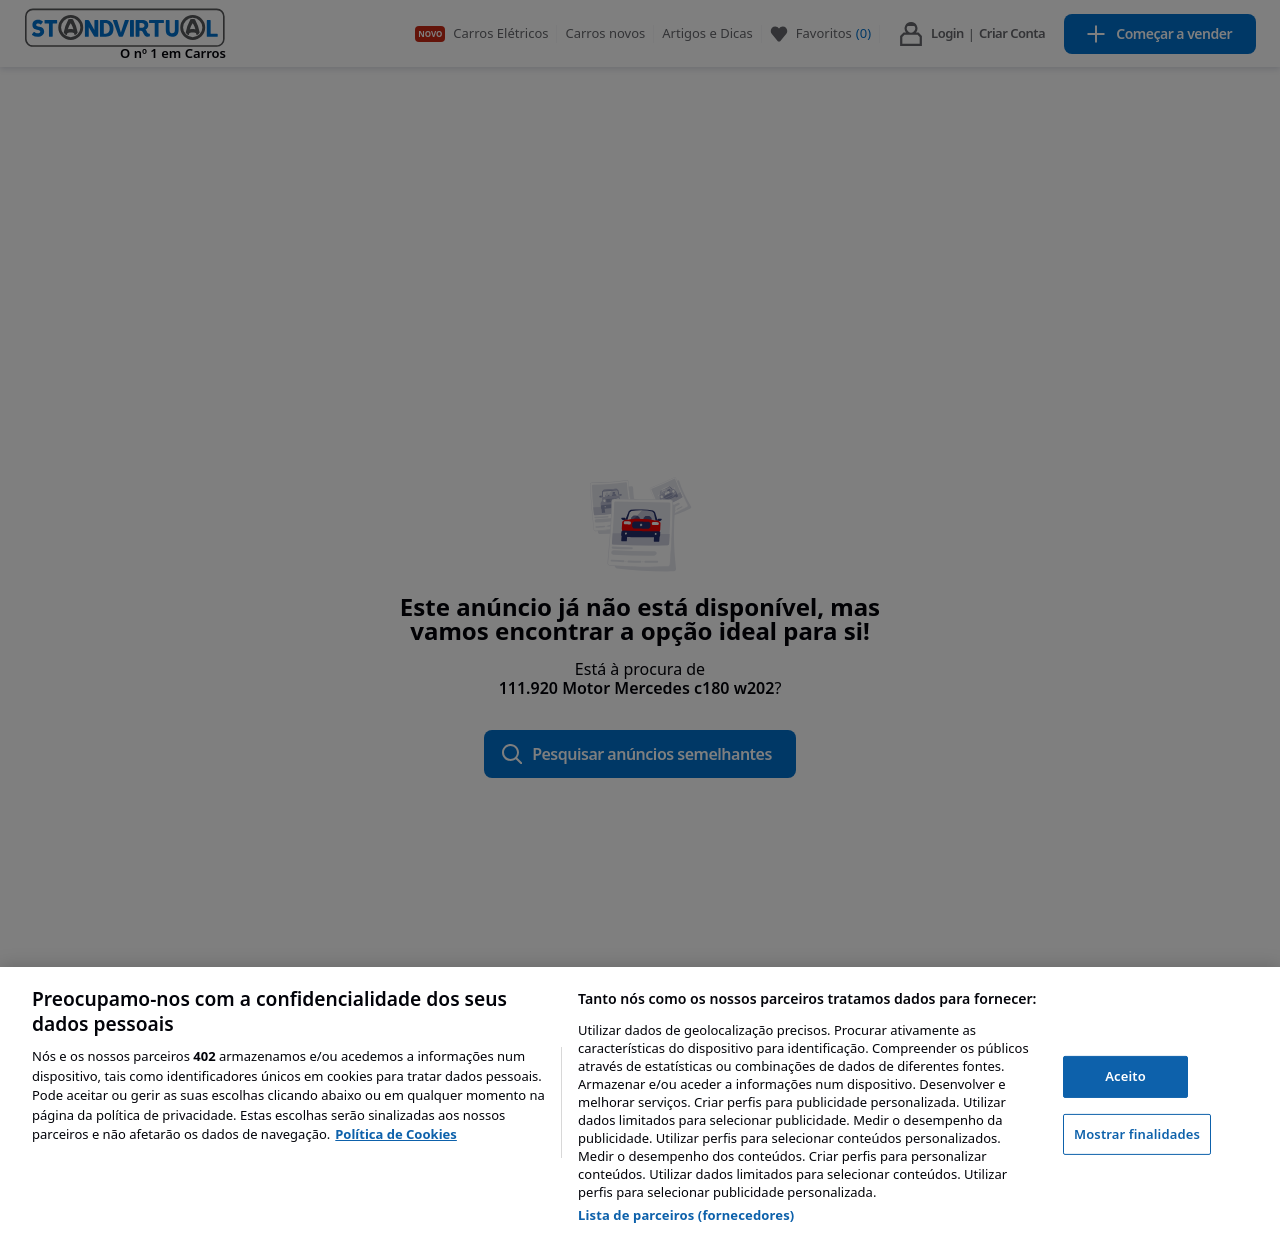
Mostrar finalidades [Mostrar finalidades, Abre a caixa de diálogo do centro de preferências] (1137, 1134)
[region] (640, 1107)
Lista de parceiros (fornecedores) (686, 1215)
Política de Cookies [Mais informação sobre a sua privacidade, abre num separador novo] (396, 1134)
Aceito (1125, 1076)
